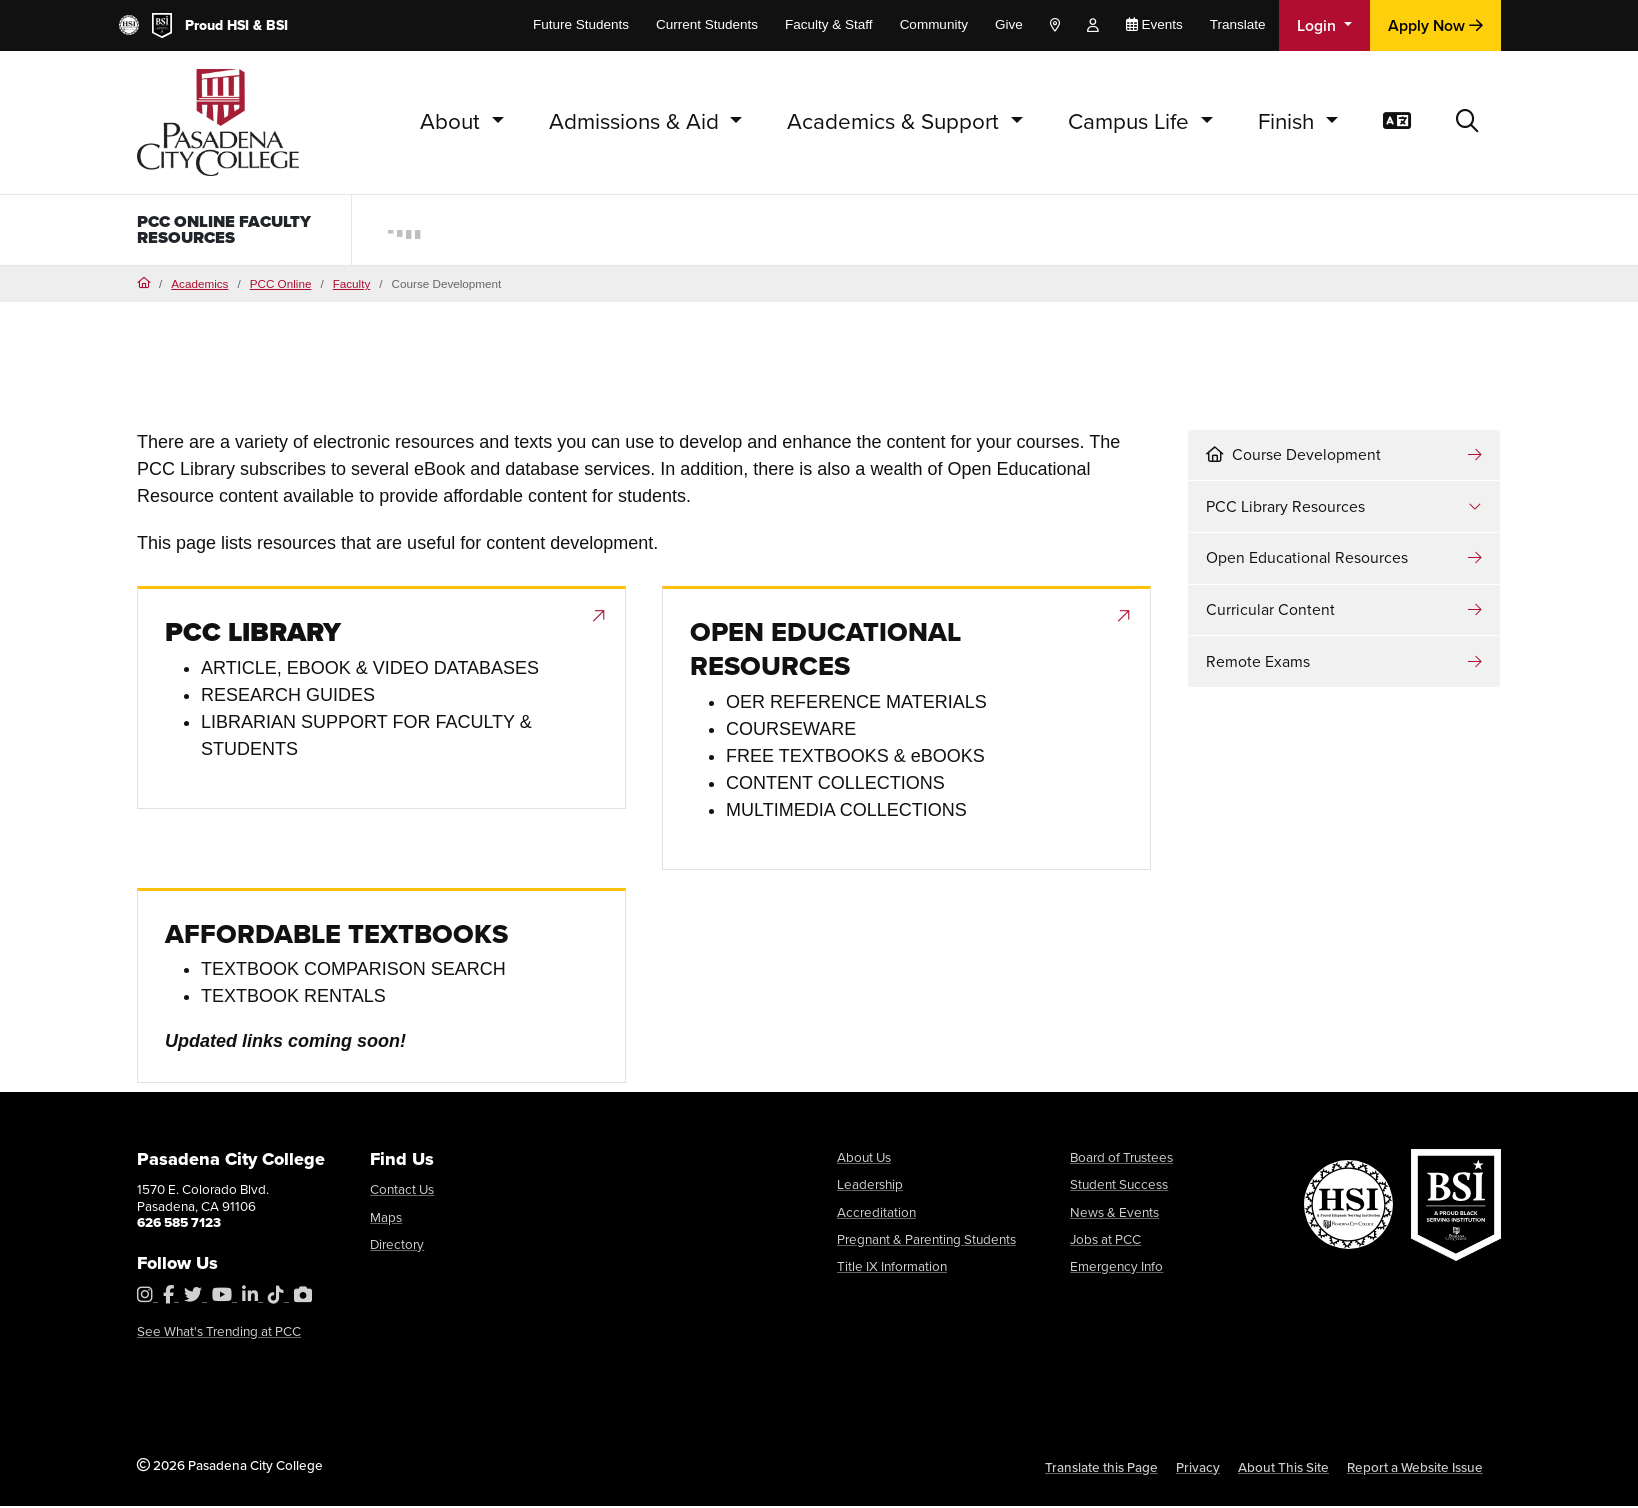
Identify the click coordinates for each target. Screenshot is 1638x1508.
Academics (199, 285)
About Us (864, 1159)
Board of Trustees (1121, 1159)
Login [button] (1318, 25)
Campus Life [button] (1131, 121)
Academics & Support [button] (896, 121)
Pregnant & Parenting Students (926, 1241)
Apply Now (1435, 25)
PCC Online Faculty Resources (235, 231)
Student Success (1119, 1186)
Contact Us (402, 1191)
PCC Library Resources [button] (1285, 508)
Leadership (870, 1186)
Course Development (1293, 456)
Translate (1238, 24)
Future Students (581, 24)
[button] (1467, 122)
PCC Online (281, 285)
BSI (277, 25)
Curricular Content (1270, 611)
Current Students (707, 24)
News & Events (1114, 1214)
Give (1009, 24)
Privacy (1198, 1469)
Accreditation (876, 1214)
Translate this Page (1101, 1469)
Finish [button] (1289, 121)
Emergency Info (1116, 1268)
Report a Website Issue (1415, 1469)
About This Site (1283, 1469)
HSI (238, 25)
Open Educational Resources (1307, 559)
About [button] (453, 121)
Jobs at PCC (1105, 1241)
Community (934, 24)
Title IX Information (892, 1268)
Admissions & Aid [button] (637, 121)
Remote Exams (1258, 663)
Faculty (352, 285)
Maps (386, 1219)
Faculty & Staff (829, 24)
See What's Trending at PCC (219, 1333)
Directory (397, 1246)
